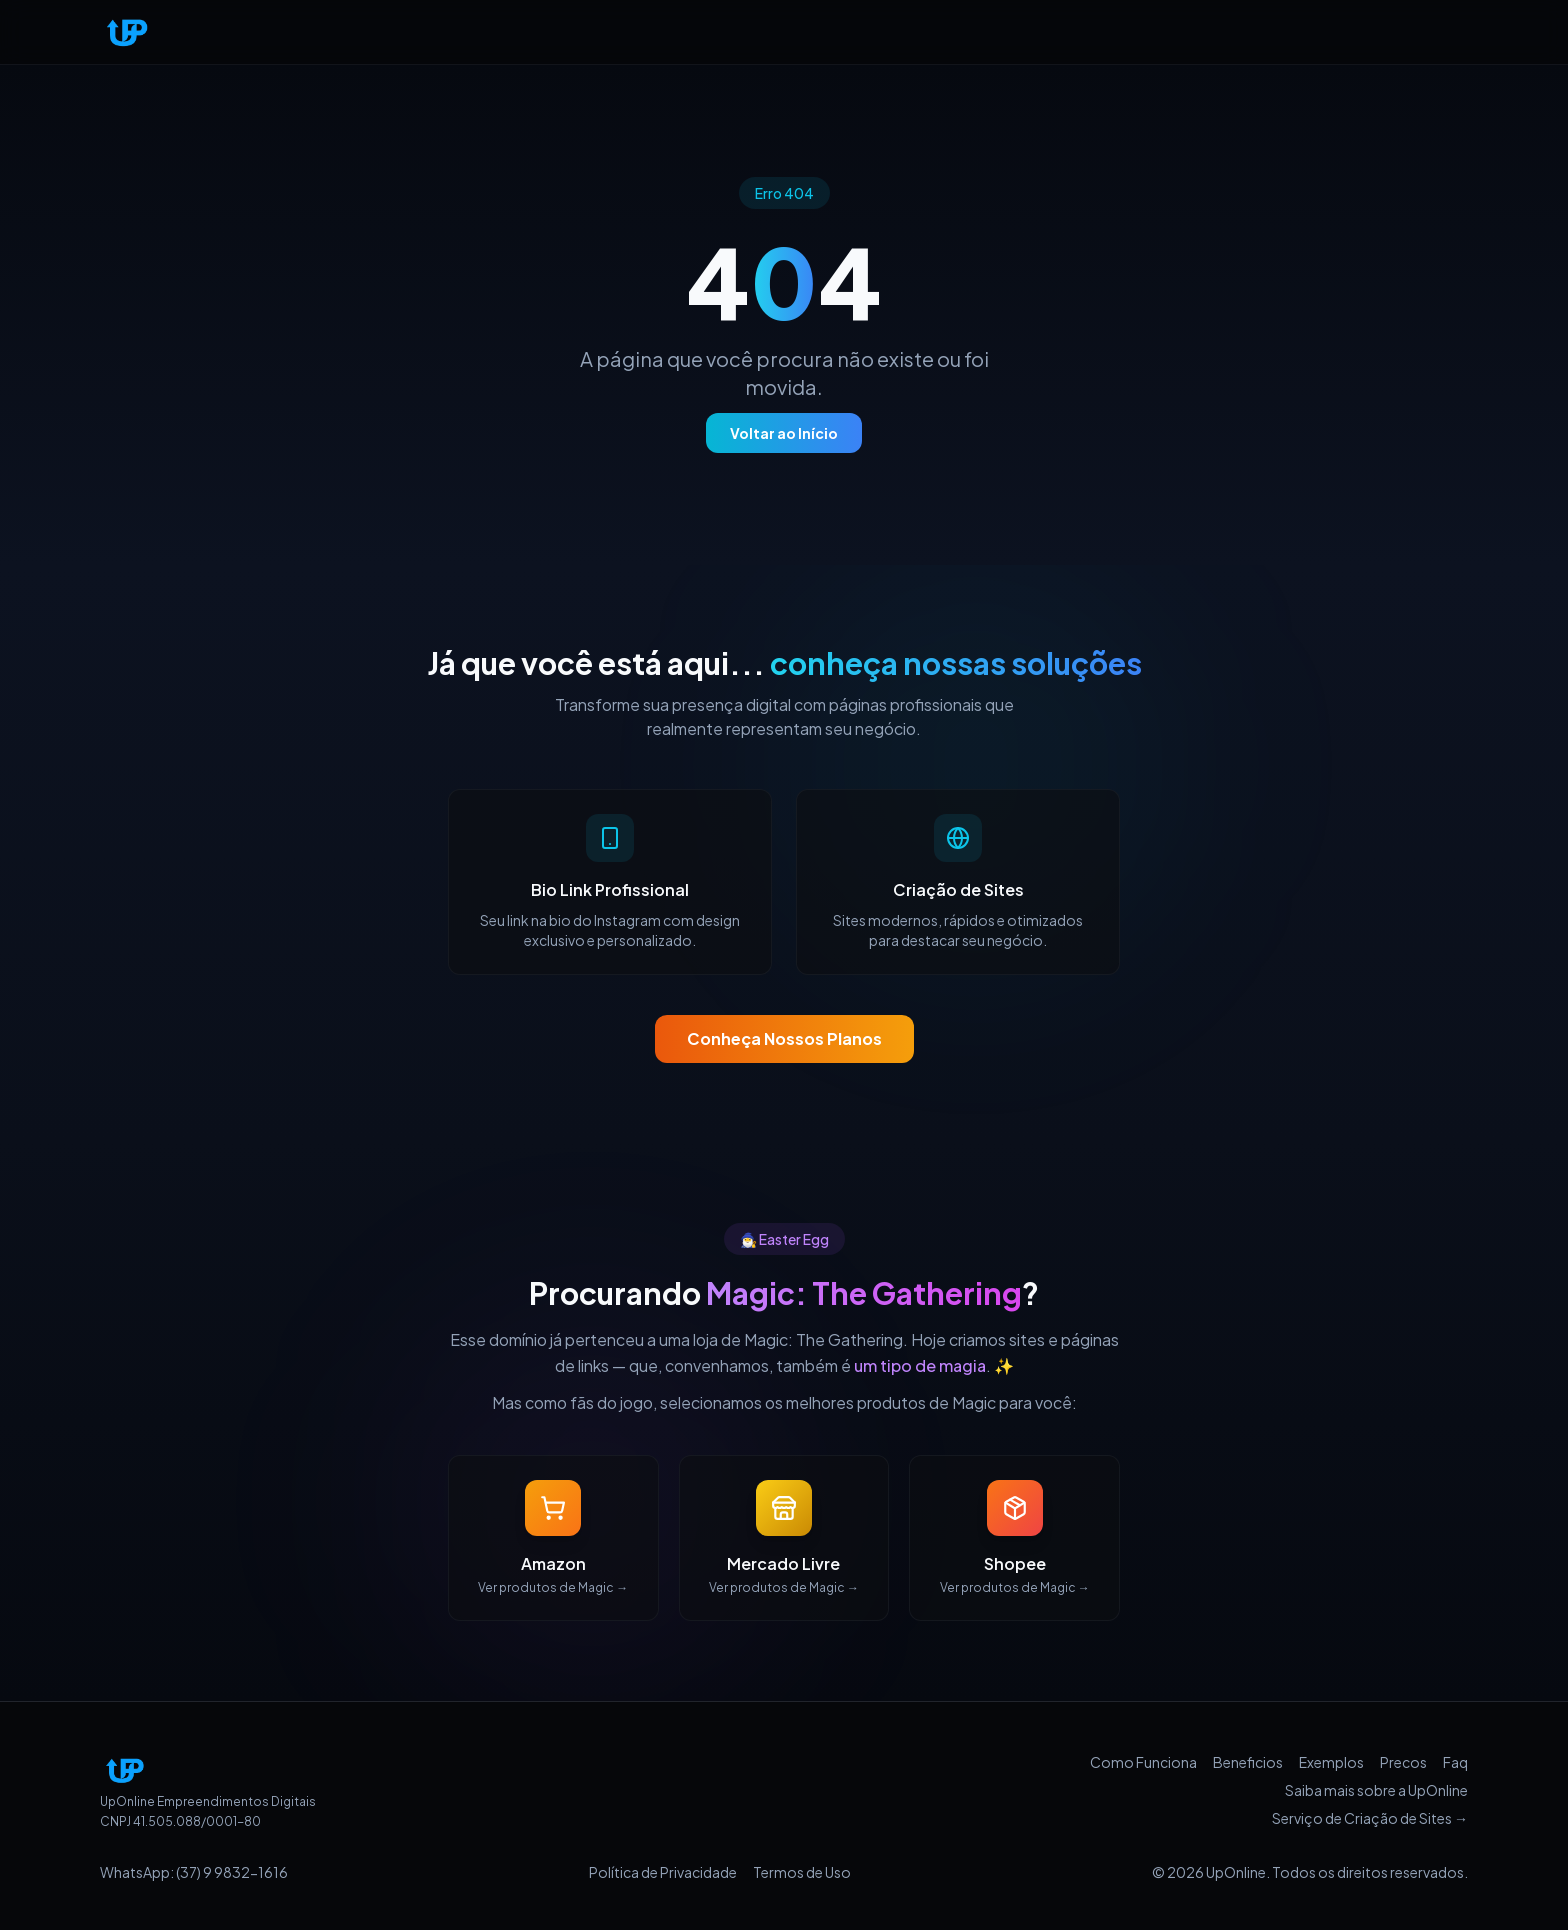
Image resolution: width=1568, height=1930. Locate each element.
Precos (1403, 1762)
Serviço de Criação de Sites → (1370, 1818)
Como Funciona (1143, 1762)
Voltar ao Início (784, 433)
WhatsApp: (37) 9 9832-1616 (194, 1872)
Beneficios (1248, 1762)
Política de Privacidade (663, 1872)
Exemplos (1331, 1762)
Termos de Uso (802, 1872)
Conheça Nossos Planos (784, 1038)
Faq (1455, 1762)
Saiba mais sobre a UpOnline (1376, 1790)
